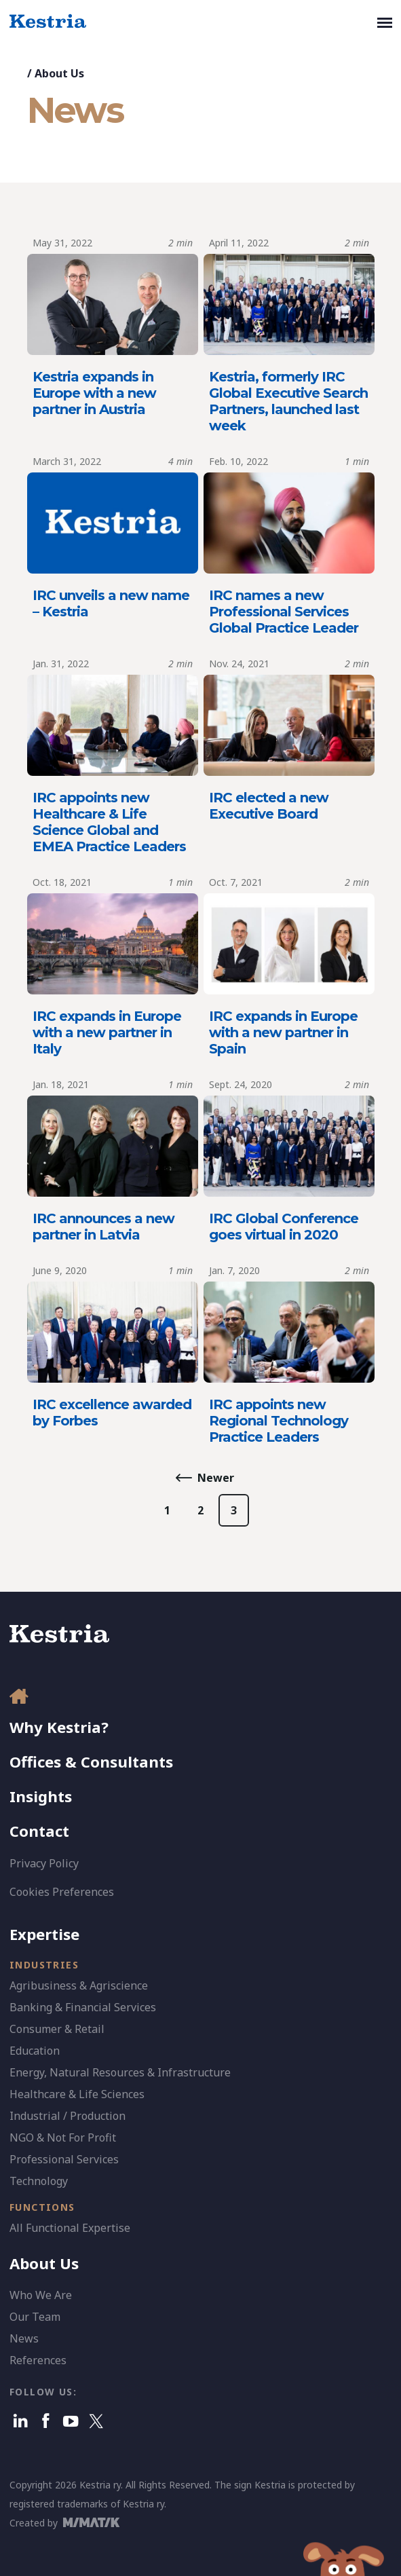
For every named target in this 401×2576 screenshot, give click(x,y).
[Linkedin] (20, 2421)
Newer (215, 1477)
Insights (40, 1796)
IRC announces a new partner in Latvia (103, 1226)
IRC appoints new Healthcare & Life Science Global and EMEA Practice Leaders (109, 822)
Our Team (34, 2316)
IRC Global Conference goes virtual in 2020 (283, 1226)
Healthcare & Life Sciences (77, 2094)
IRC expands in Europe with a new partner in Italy (107, 1032)
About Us (59, 73)
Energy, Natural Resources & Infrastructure (120, 2072)
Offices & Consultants (91, 1761)
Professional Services (64, 2159)
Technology (38, 2180)
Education (34, 2050)
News (24, 2338)
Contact (39, 1831)
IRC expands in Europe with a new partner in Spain (283, 1032)
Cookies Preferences (61, 1891)
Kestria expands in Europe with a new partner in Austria (94, 393)
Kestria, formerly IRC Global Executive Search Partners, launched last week (288, 401)
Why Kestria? (59, 1727)
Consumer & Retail (56, 2028)
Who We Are (40, 2295)
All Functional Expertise (69, 2227)
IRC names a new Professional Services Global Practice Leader (283, 611)
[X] (96, 2421)
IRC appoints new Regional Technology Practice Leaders (278, 1420)
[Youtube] (71, 2421)
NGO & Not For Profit (62, 2137)
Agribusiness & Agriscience (78, 1985)
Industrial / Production (67, 2115)
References (37, 2360)
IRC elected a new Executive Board (268, 805)
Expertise (44, 1934)
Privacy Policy (44, 1863)
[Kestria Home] (47, 21)
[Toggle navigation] (384, 22)
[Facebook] (46, 2421)
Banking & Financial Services (82, 2007)
